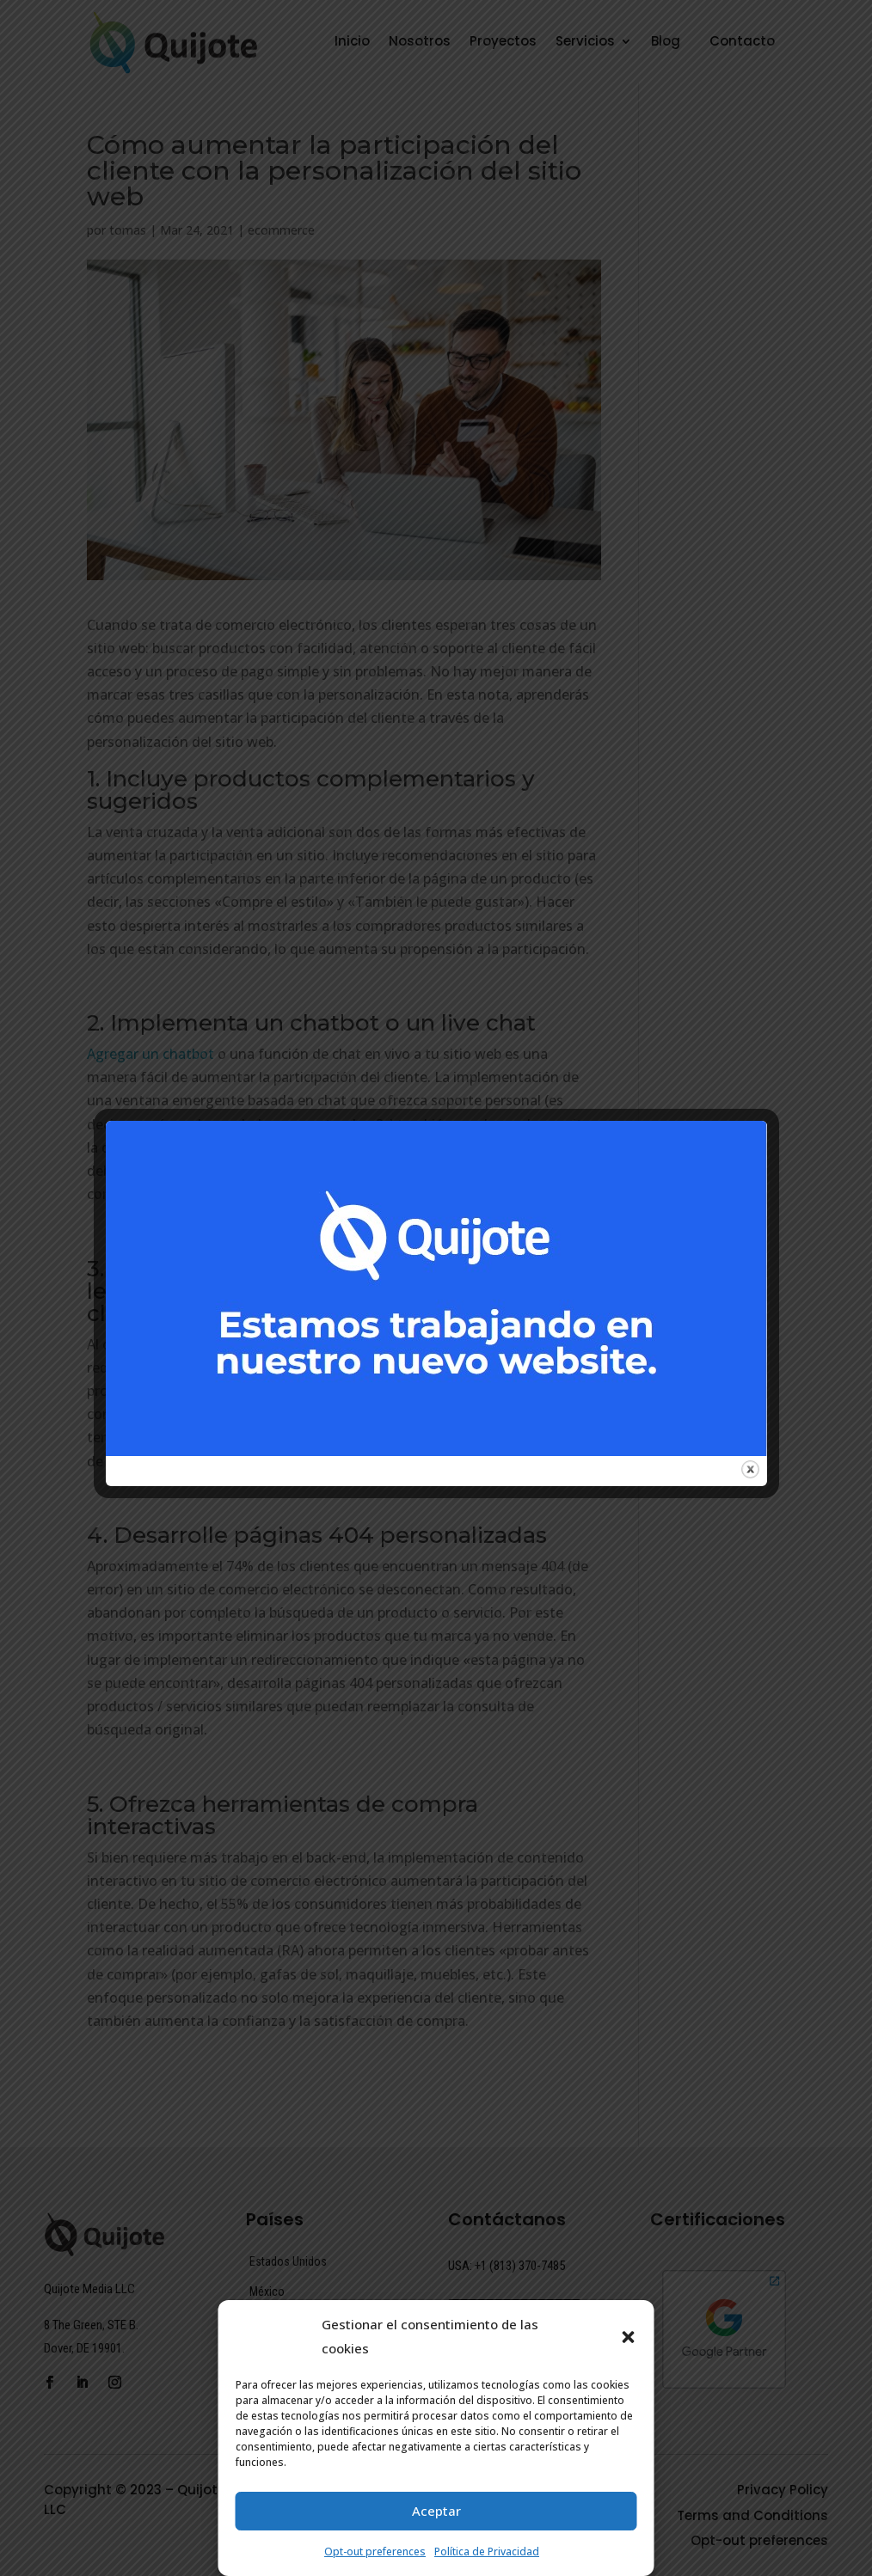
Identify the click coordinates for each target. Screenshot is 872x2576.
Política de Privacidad (486, 2551)
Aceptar (436, 2510)
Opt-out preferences (375, 2551)
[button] (628, 2337)
